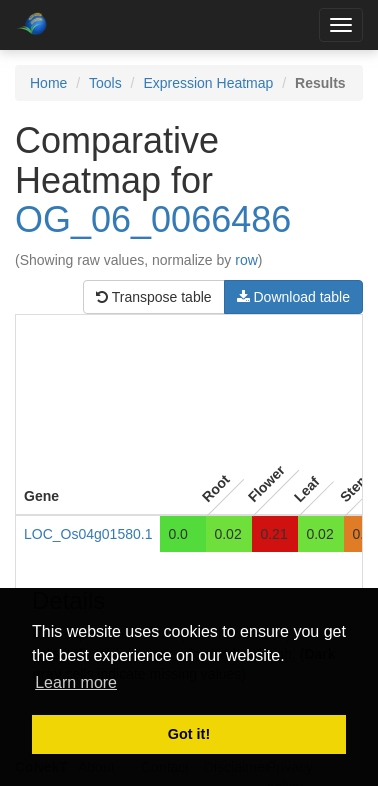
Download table (293, 297)
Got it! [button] (189, 734)
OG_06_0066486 (153, 219)
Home (48, 83)
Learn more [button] (76, 682)
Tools (105, 83)
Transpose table (154, 297)
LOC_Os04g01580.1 (88, 534)
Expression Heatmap (208, 83)
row (246, 260)
